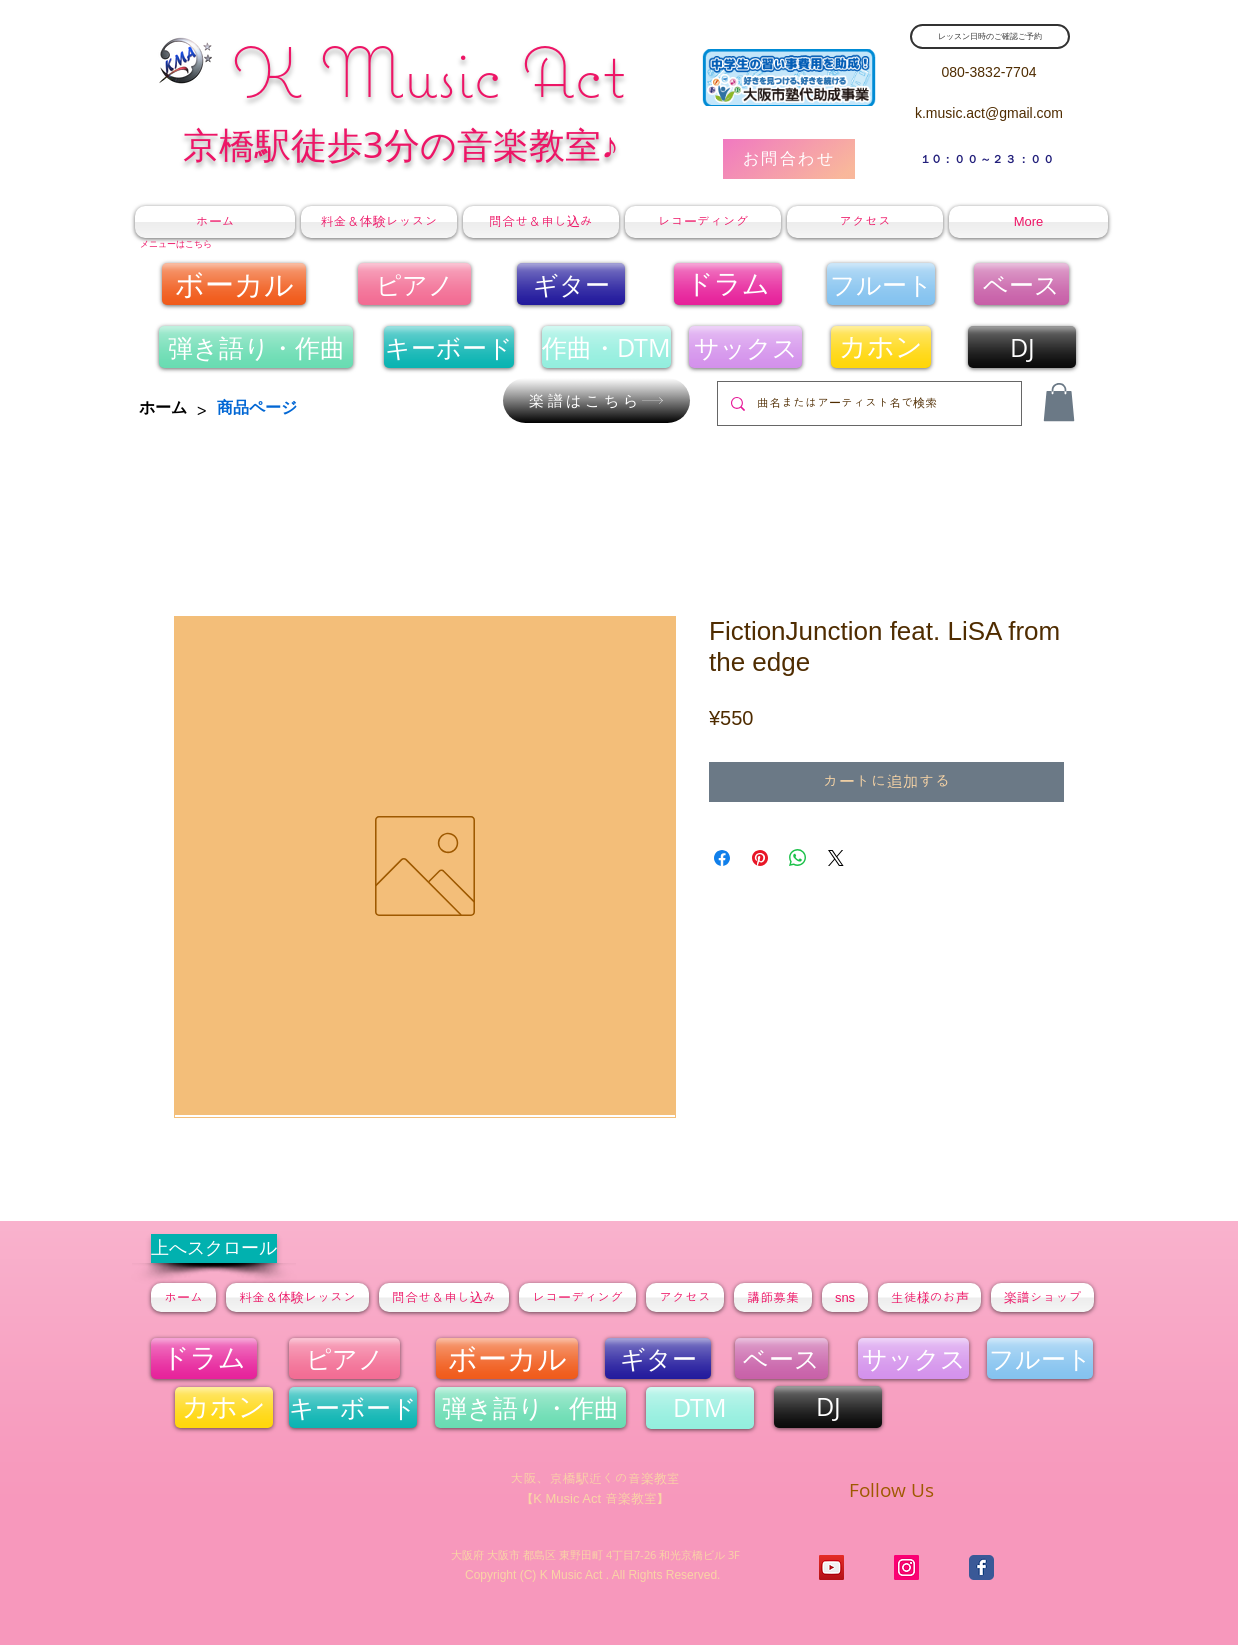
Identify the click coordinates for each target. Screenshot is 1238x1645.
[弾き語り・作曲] (256, 347)
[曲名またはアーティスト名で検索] (868, 403)
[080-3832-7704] (989, 72)
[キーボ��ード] (449, 347)
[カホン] (881, 347)
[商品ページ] (257, 408)
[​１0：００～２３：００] (988, 159)
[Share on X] (836, 858)
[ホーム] (163, 408)
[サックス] (745, 347)
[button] (1059, 402)
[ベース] (1021, 284)
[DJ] (1022, 347)
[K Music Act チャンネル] (831, 1567)
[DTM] (700, 1408)
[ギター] (571, 284)
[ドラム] (728, 284)
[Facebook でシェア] (722, 858)
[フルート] (881, 284)
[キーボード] (353, 1407)
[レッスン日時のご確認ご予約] (990, 36)
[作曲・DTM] (606, 347)
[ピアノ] (414, 284)
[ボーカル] (234, 284)
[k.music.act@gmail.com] (989, 114)
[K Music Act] (906, 1567)
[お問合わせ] (789, 159)
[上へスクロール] (214, 1248)
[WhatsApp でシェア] (798, 858)
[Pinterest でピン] (760, 858)
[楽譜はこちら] (596, 400)
